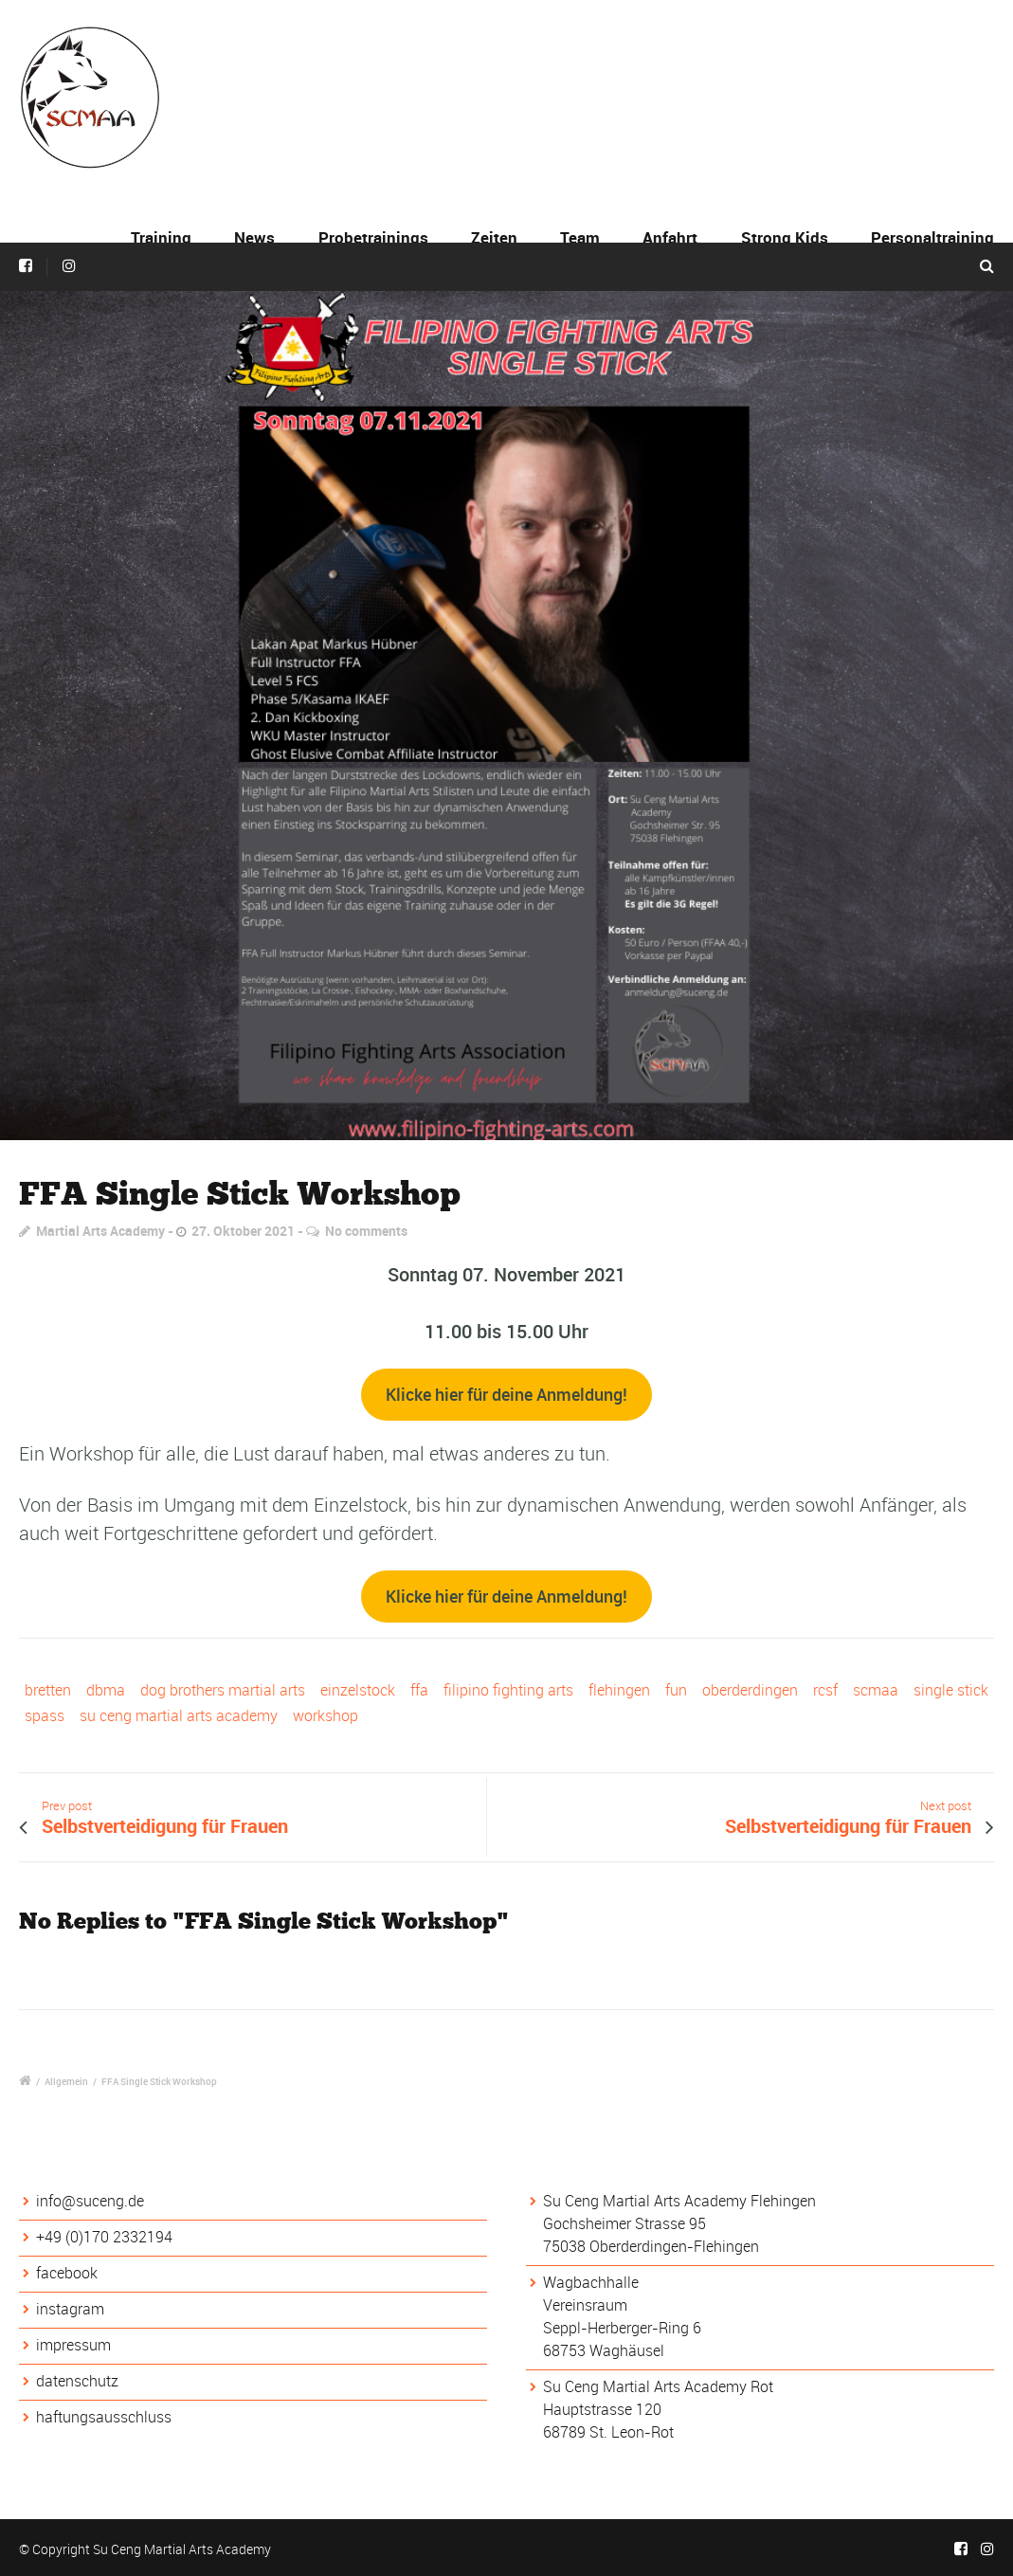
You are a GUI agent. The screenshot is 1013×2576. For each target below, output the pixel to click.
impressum (73, 2344)
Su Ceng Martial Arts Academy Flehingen (679, 2200)
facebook (67, 2272)
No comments (366, 1231)
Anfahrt (669, 237)
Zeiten (494, 237)
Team (580, 237)
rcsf (825, 1689)
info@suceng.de (90, 2200)
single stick (951, 1689)
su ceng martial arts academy (179, 1715)
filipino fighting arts (508, 1689)
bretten (48, 1689)
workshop (325, 1715)
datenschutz (77, 2380)
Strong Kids (784, 237)
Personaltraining (932, 237)
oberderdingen (750, 1689)
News (254, 237)
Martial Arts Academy (100, 1231)
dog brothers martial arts (222, 1689)
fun (676, 1689)
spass (44, 1715)
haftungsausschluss (104, 2416)
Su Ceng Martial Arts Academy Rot (658, 2386)
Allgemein (66, 2081)
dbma (105, 1689)
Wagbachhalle (591, 2282)
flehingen (619, 1689)
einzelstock (357, 1689)
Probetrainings (373, 237)
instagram (70, 2308)
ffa (419, 1689)
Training (161, 237)
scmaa (875, 1689)
